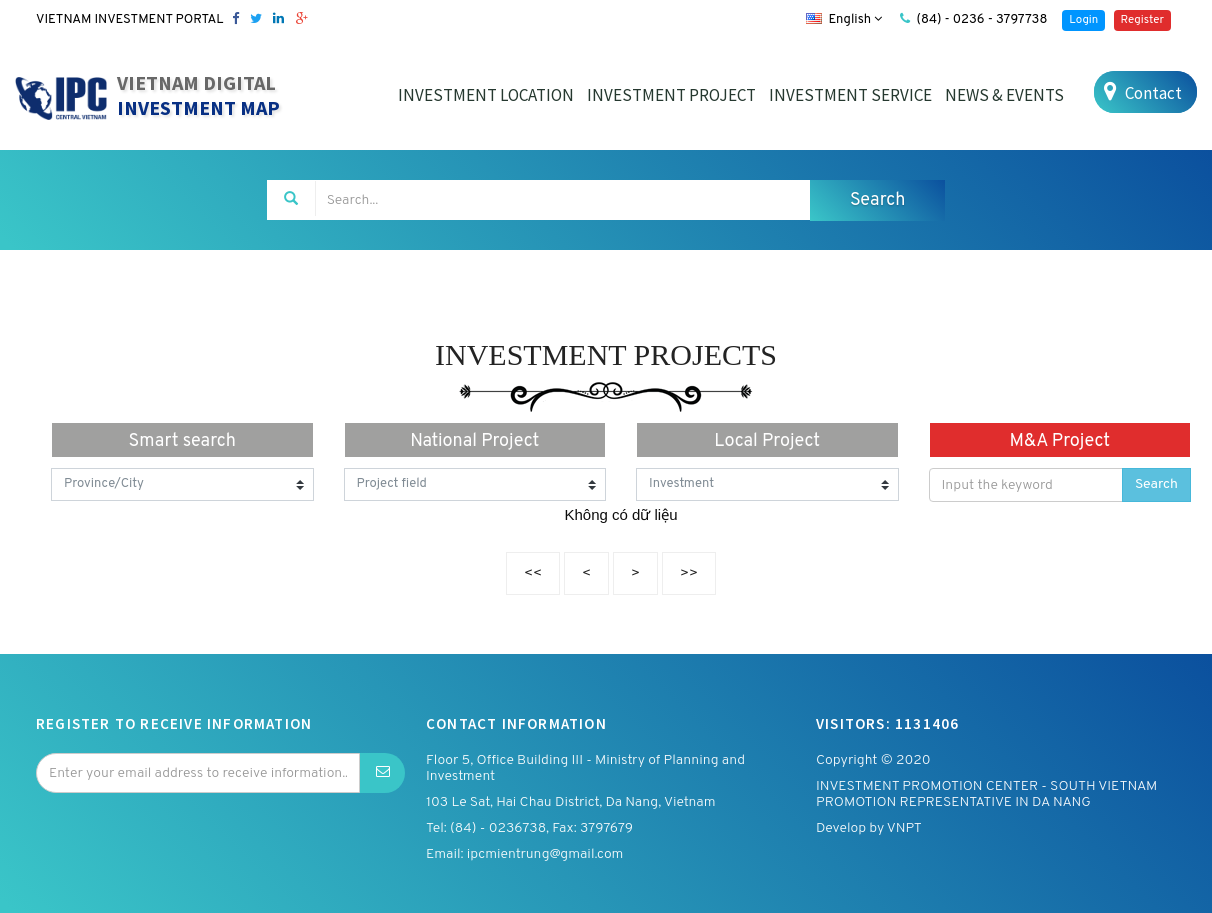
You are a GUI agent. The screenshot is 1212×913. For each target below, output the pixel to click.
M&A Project (1059, 441)
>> (689, 573)
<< (533, 573)
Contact (1140, 92)
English (844, 20)
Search (1156, 484)
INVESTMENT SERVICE (850, 95)
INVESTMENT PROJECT (671, 95)
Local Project (767, 441)
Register (1142, 20)
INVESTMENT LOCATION (486, 95)
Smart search (182, 441)
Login (1083, 20)
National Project (474, 441)
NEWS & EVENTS (1004, 95)
